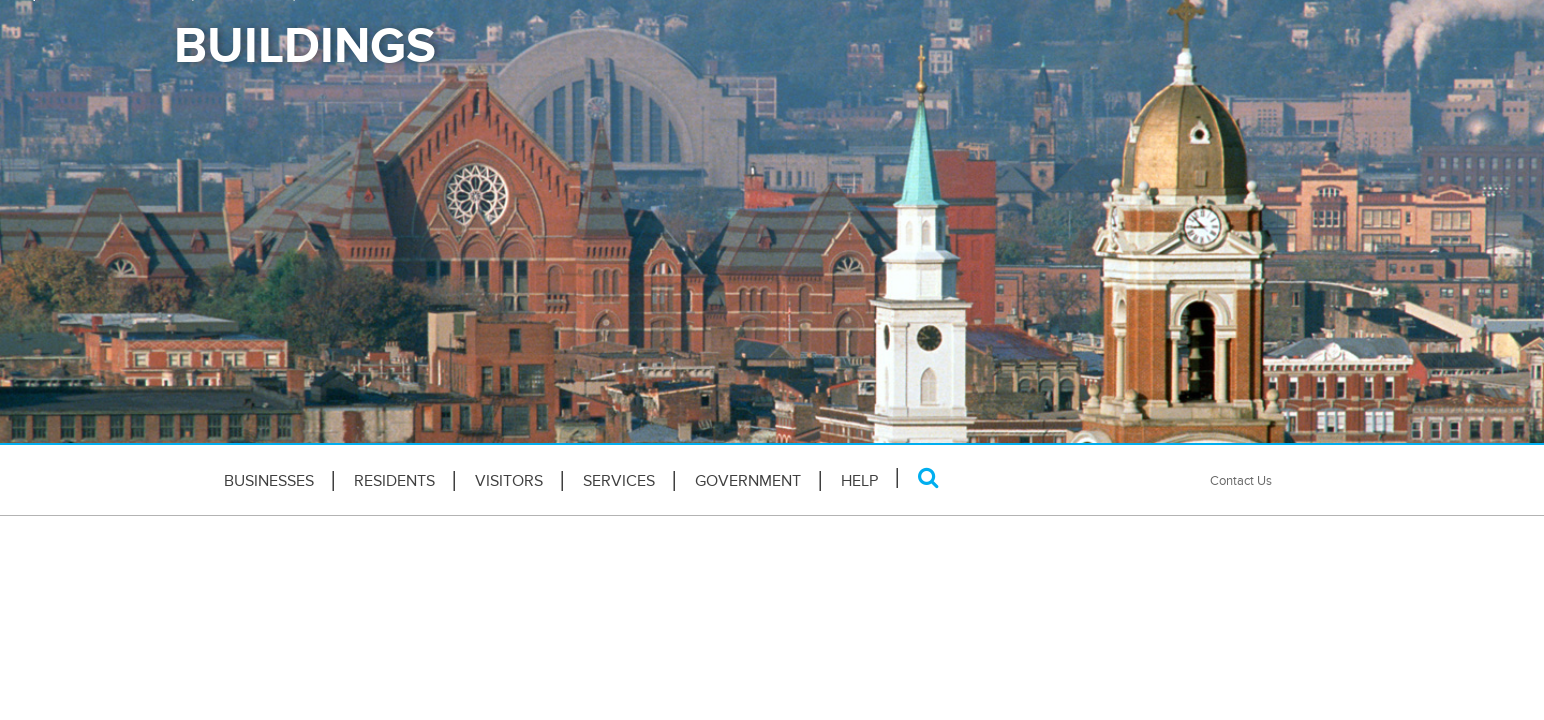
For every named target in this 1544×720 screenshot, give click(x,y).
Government (748, 481)
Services (619, 481)
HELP (859, 481)
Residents (394, 481)
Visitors (509, 481)
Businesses (269, 481)
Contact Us (1241, 480)
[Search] (928, 477)
